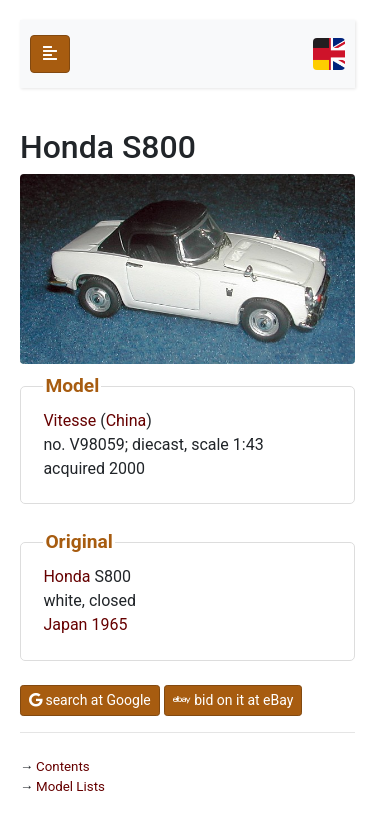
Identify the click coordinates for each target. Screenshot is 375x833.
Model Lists (70, 786)
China (126, 420)
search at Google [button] (90, 700)
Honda (66, 576)
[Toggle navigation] (329, 54)
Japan (65, 624)
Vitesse (69, 420)
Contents (63, 766)
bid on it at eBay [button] (233, 700)
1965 (109, 624)
